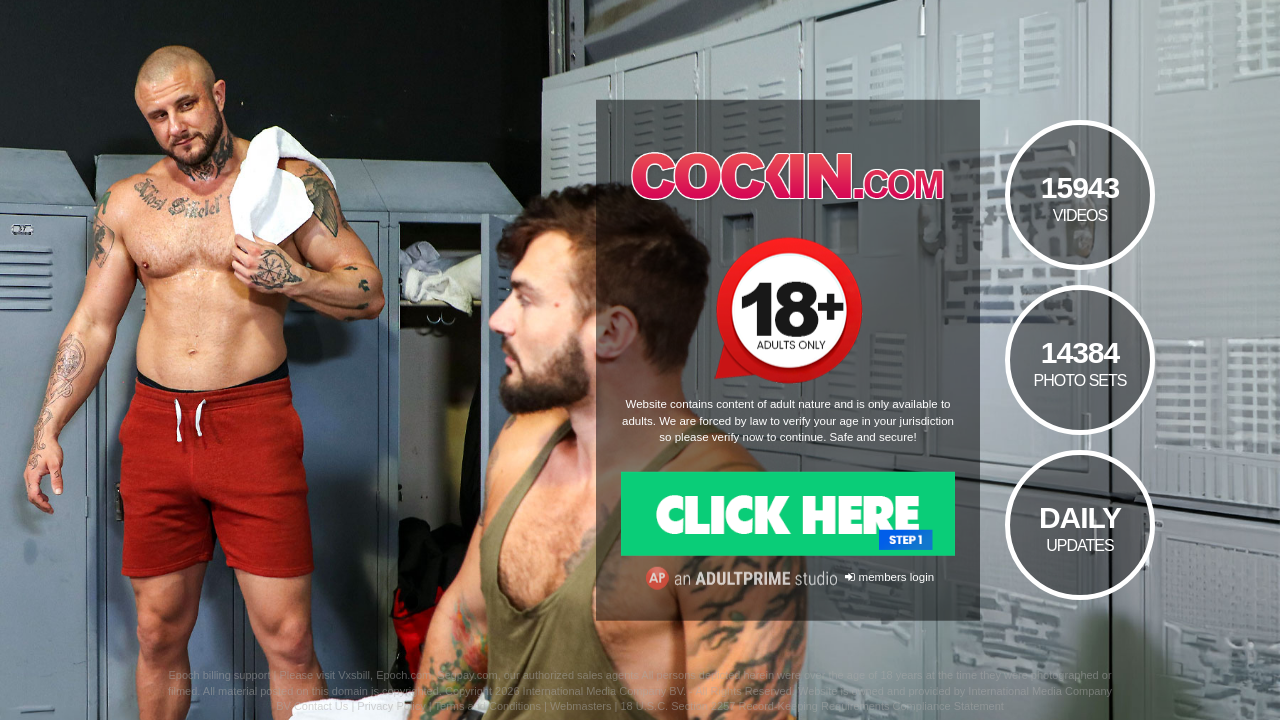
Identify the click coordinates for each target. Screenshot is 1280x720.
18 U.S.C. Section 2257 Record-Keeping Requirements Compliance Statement (811, 706)
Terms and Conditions (488, 706)
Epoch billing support (219, 675)
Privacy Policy (391, 706)
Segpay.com (467, 675)
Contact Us (321, 706)
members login (889, 577)
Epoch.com (403, 675)
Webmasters (581, 706)
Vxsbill (354, 675)
